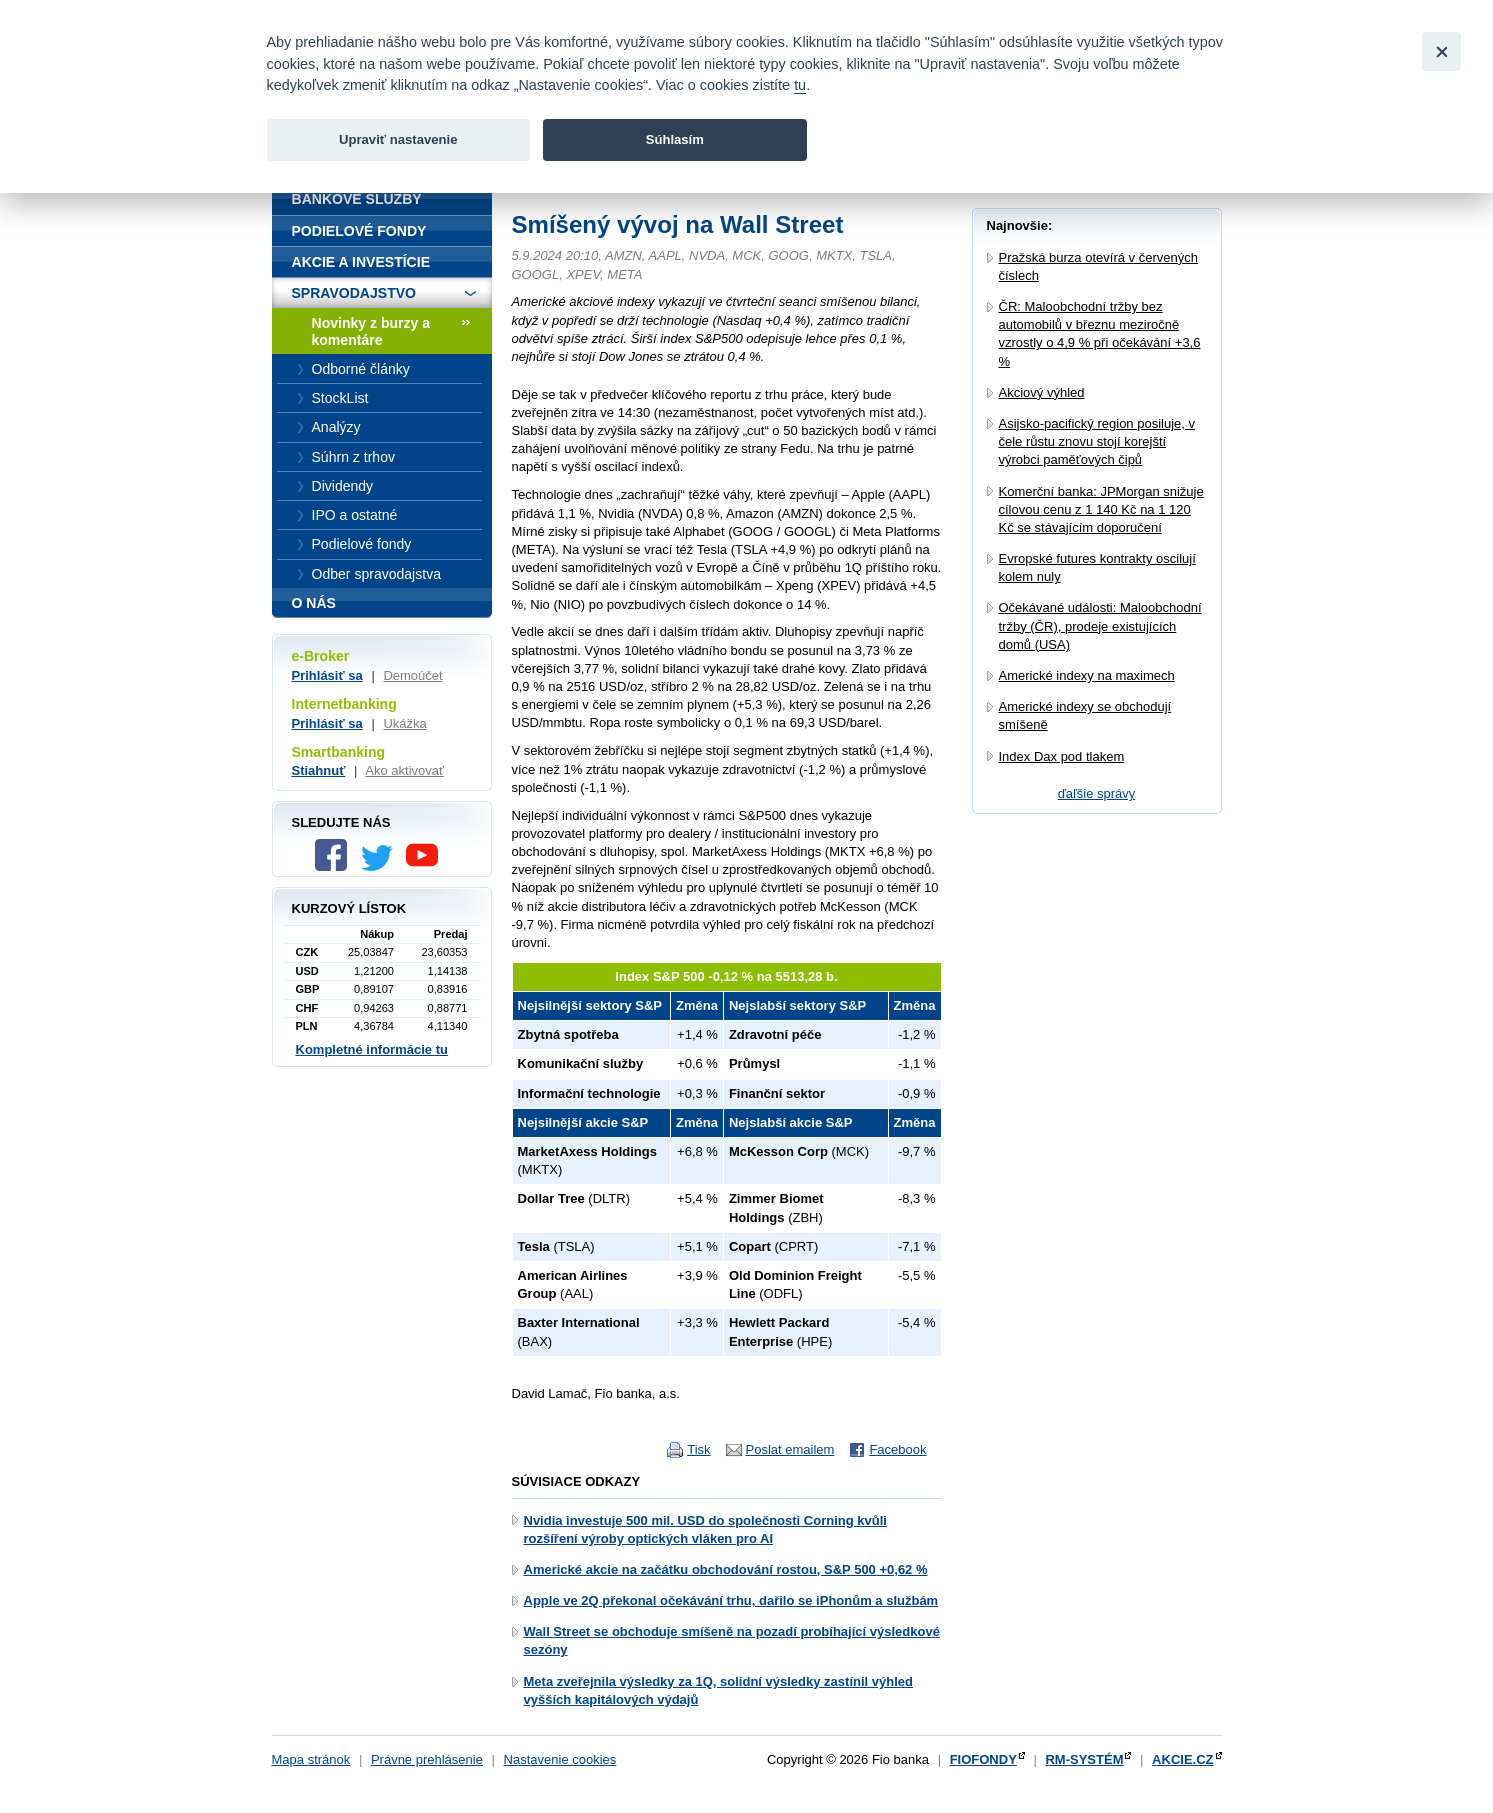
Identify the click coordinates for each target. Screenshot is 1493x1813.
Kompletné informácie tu (372, 1049)
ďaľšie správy (1097, 793)
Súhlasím (675, 139)
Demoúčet (412, 675)
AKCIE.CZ (1182, 1759)
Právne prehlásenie (427, 1759)
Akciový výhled (1042, 392)
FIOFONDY (983, 1759)
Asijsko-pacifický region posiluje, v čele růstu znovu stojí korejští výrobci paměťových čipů (1097, 441)
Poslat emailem (790, 1449)
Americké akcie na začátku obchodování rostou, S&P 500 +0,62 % (726, 1569)
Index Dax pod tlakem (1062, 756)
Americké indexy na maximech (1087, 675)
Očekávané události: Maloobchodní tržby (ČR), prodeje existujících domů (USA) (1100, 625)
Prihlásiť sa (327, 675)
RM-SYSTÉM (1084, 1759)
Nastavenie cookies (560, 1759)
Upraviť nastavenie (398, 139)
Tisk (698, 1449)
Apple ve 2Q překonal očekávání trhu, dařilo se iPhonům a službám (731, 1600)
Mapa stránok (311, 1759)
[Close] (1441, 51)
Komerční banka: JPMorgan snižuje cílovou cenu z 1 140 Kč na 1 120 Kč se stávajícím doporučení (1101, 509)
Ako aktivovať (404, 770)
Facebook (897, 1449)
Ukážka (404, 723)
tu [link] (800, 85)
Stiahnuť (319, 770)
